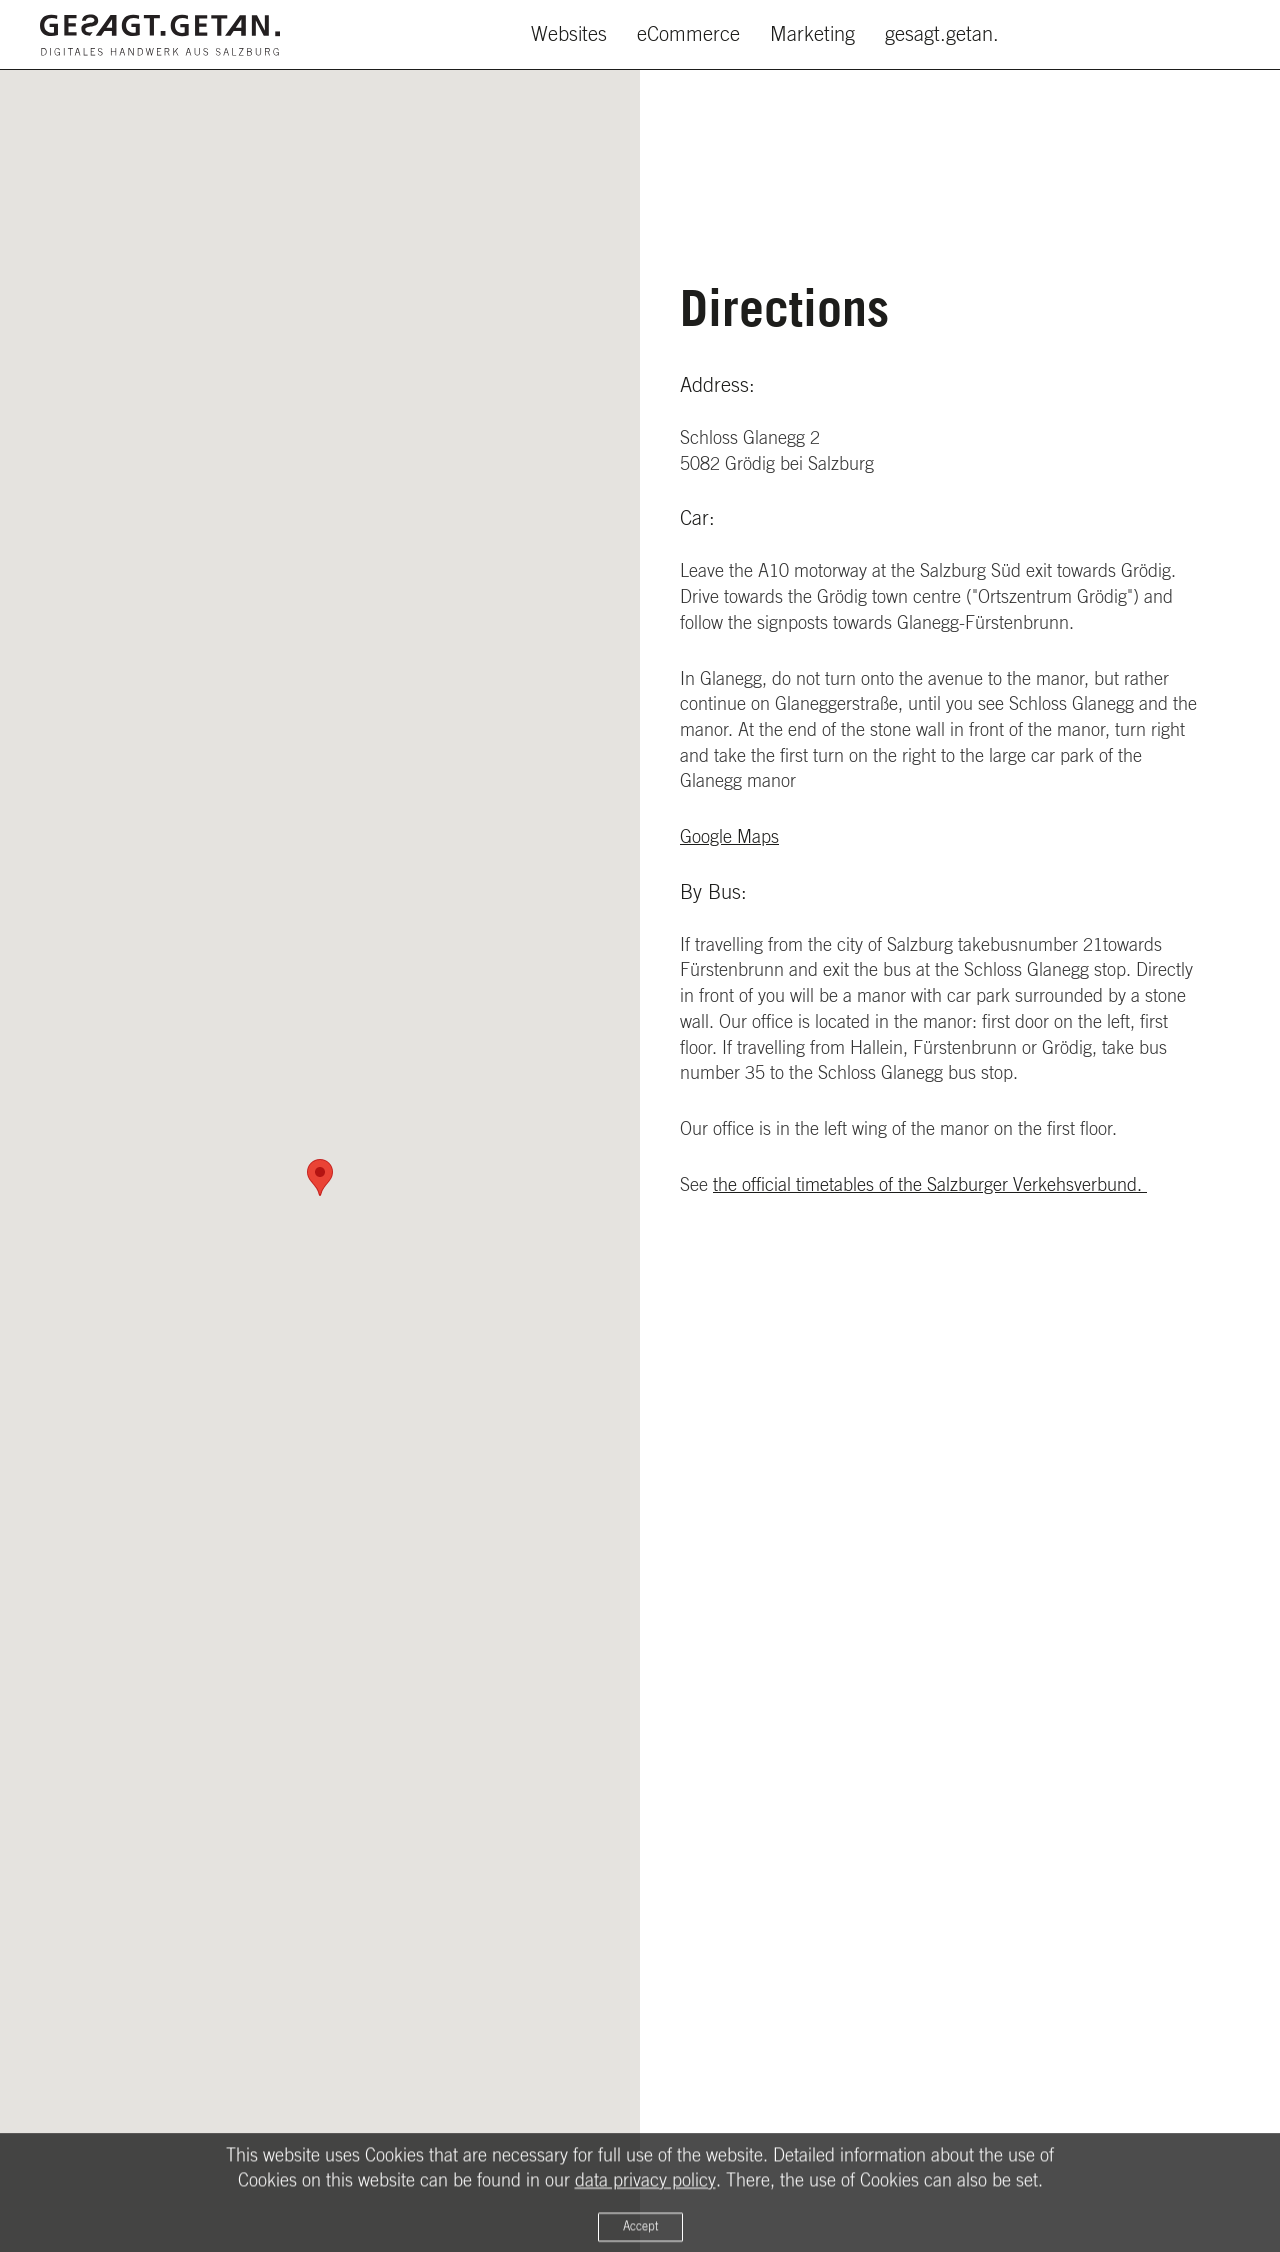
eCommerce (688, 35)
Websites (569, 35)
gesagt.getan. (942, 35)
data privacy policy (645, 2189)
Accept (640, 2235)
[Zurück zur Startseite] (160, 35)
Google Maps (729, 838)
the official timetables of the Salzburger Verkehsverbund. (930, 1186)
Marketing (812, 35)
